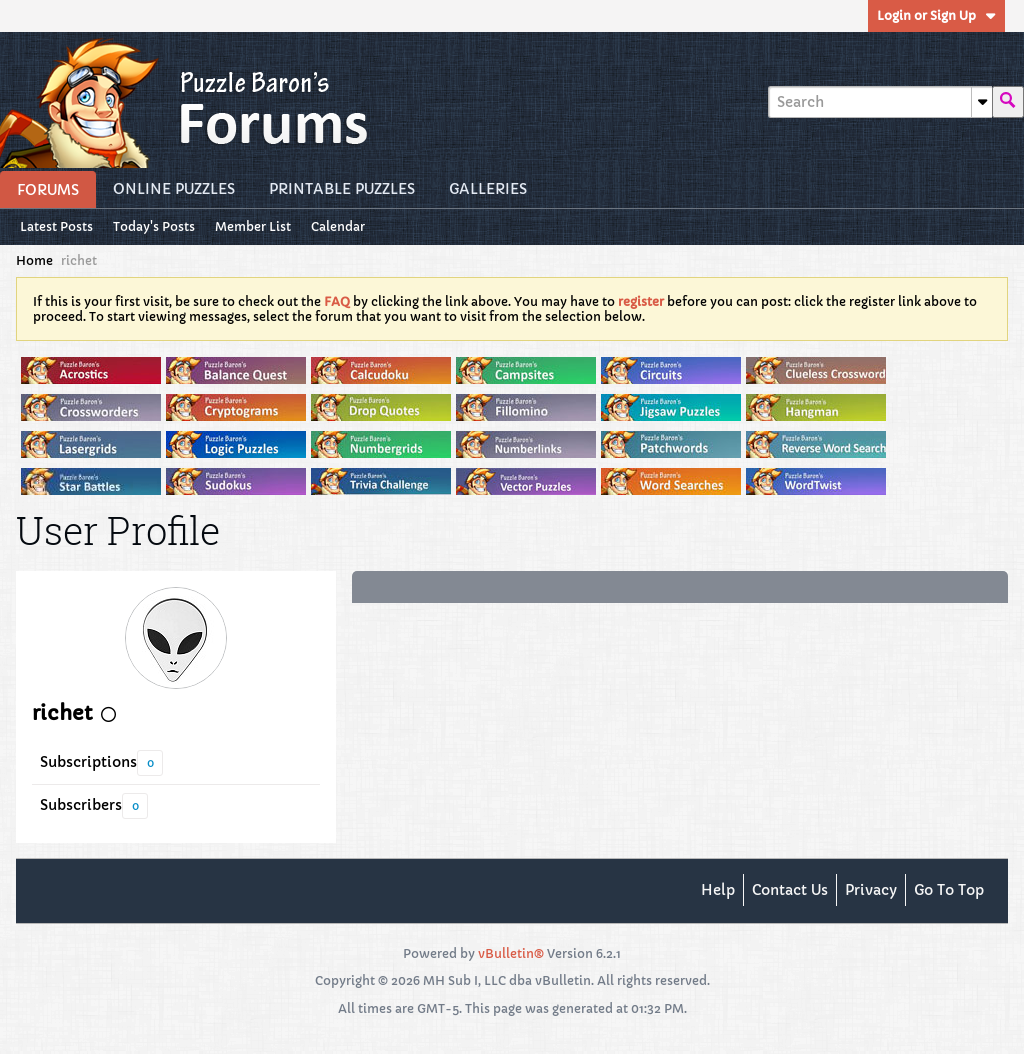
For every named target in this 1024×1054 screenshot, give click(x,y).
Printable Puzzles (342, 189)
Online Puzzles (174, 189)
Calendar (338, 226)
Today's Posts (154, 226)
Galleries (488, 189)
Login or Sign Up (936, 15)
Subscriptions (88, 762)
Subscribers (81, 805)
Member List (253, 226)
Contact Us (790, 890)
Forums (48, 190)
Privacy (871, 890)
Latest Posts (56, 226)
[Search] (880, 102)
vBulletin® (511, 953)
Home (34, 260)
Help (718, 890)
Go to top (949, 890)
